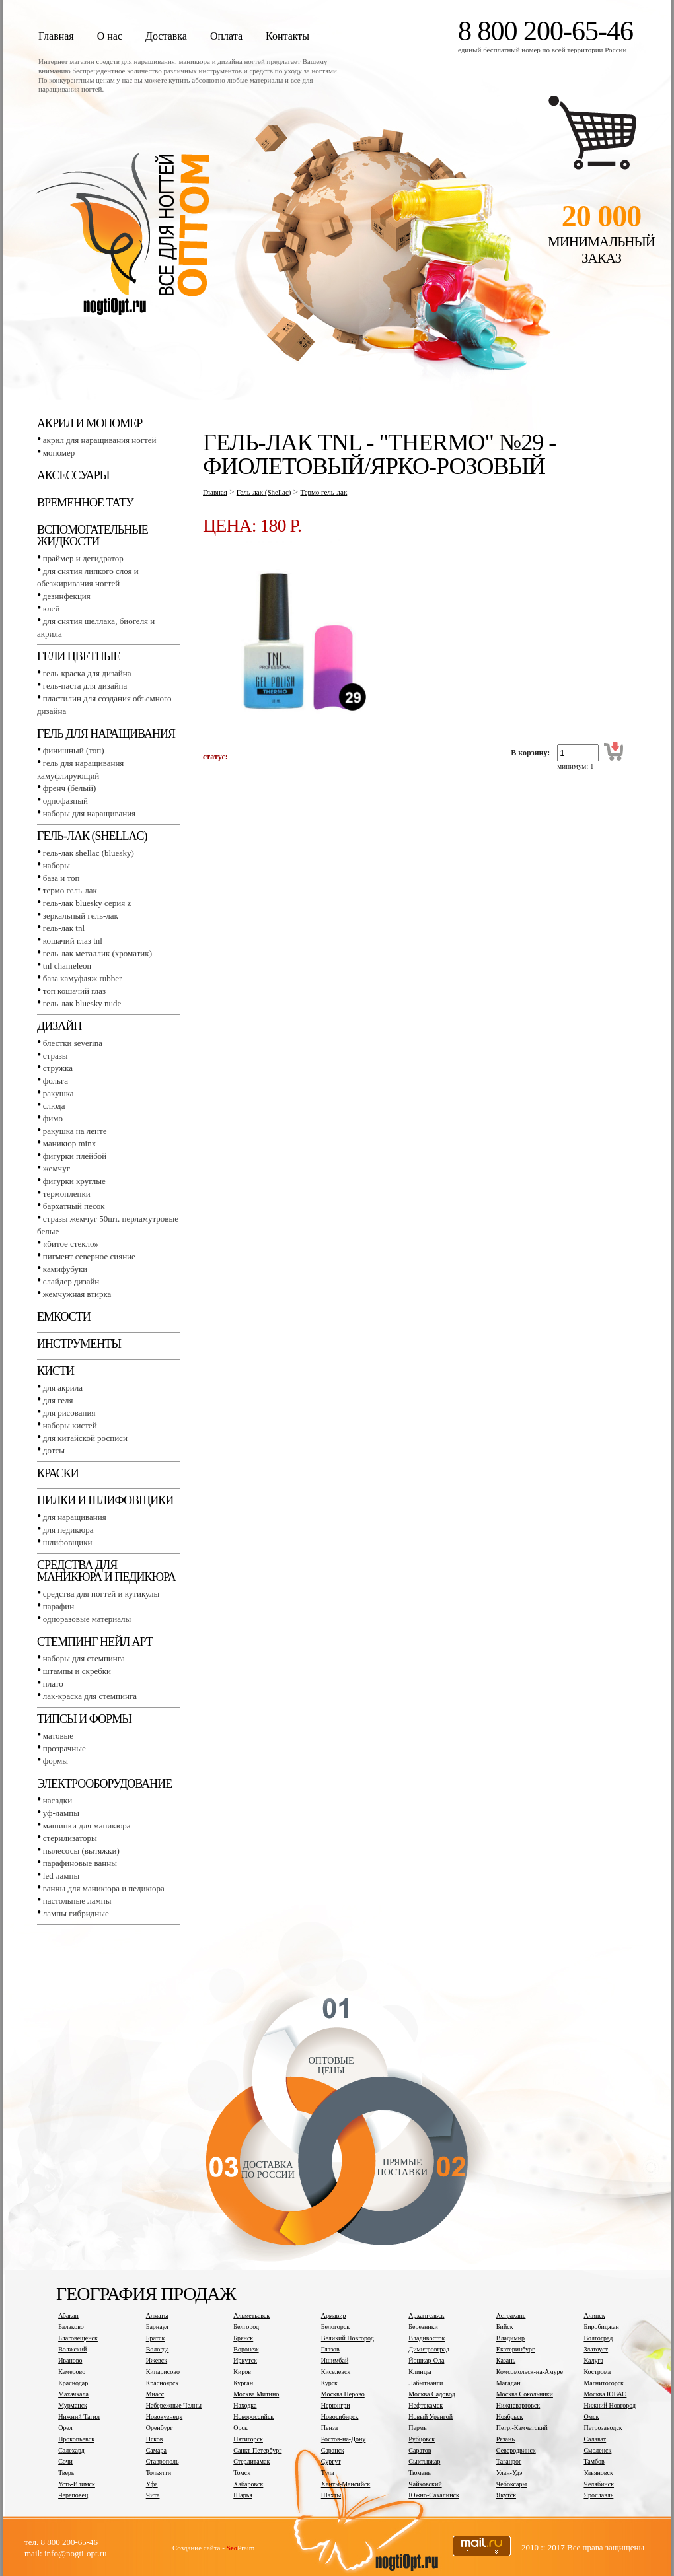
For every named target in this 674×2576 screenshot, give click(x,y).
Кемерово (71, 2371)
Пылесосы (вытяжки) (81, 1851)
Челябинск (598, 2484)
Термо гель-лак (70, 890)
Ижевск (156, 2360)
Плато (53, 1683)
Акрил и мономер (89, 423)
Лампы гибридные (76, 1913)
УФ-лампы (61, 1813)
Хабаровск (248, 2484)
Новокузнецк (164, 2416)
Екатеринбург (515, 2349)
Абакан (68, 2315)
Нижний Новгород (609, 2405)
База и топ (61, 878)
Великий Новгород (347, 2338)
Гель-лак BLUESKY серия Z (87, 903)
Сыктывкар (424, 2461)
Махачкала (73, 2394)
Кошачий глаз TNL (72, 941)
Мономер (59, 453)
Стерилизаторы (70, 1838)
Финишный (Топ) (73, 750)
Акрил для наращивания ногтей (100, 440)
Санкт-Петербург (257, 2450)
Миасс (155, 2394)
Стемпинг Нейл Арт (95, 1641)
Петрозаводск (602, 2427)
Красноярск (162, 2382)
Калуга (593, 2360)
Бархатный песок (74, 1206)
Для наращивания (74, 1517)
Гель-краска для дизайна (87, 673)
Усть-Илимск (76, 2484)
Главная (56, 36)
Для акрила (63, 1388)
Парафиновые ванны (80, 1863)
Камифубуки (65, 1269)
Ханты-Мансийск (346, 2484)
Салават (594, 2439)
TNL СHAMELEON (67, 966)
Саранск (332, 2450)
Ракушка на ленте (75, 1131)
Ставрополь (162, 2461)
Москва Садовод (431, 2394)
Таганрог (508, 2461)
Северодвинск (516, 2450)
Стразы (55, 1056)
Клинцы (419, 2371)
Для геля (58, 1400)
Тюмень (419, 2472)
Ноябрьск (509, 2416)
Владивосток (426, 2338)
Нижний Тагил (79, 2416)
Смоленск (597, 2450)
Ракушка (58, 1093)
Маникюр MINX (69, 1143)
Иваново (70, 2360)
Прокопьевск (76, 2439)
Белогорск (335, 2326)
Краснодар (73, 2382)
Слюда (54, 1106)
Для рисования (69, 1413)
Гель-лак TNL (64, 928)
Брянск (243, 2338)
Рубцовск (421, 2439)
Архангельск (426, 2315)
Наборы (56, 865)
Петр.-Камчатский (522, 2427)
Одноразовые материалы (87, 1619)
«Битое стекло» (70, 1244)
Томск (241, 2472)
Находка (244, 2405)
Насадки (57, 1800)
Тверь (66, 2472)
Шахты (331, 2495)
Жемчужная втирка (77, 1294)
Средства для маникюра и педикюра (106, 1571)
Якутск (506, 2495)
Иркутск (245, 2360)
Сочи (65, 2461)
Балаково (71, 2326)
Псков (154, 2439)
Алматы (157, 2315)
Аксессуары (73, 475)
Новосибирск (340, 2416)
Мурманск (72, 2405)
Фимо (53, 1118)
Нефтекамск (425, 2405)
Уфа (152, 2484)
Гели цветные (78, 656)
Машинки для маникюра (87, 1825)
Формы (55, 1761)
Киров (242, 2371)
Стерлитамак (251, 2461)
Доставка (166, 36)
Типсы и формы (84, 1718)
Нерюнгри (335, 2405)
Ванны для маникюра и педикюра (104, 1888)
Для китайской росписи (85, 1438)
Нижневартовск (518, 2405)
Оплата (226, 36)
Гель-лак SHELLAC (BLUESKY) (88, 853)
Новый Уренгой (430, 2416)
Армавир (333, 2315)
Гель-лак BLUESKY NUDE (82, 1003)
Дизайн (59, 1026)
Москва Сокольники (524, 2394)
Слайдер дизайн (71, 1281)
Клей (51, 608)
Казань (505, 2360)
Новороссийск (253, 2416)
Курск (329, 2382)
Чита (153, 2495)
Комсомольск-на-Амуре (529, 2371)
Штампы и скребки (77, 1671)
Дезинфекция (67, 596)
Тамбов (593, 2461)
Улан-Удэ (509, 2472)
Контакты (287, 36)
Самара (156, 2450)
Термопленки (67, 1194)
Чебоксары (511, 2484)
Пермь (417, 2427)
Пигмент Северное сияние (89, 1256)
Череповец (73, 2495)
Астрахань (511, 2315)
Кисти (55, 1370)
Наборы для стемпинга (84, 1658)
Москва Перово (343, 2394)
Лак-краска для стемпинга (90, 1696)
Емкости (64, 1316)
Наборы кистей (70, 1425)
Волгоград (598, 2338)
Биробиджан (600, 2326)
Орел (65, 2427)
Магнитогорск (603, 2382)
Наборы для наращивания (89, 813)
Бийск (504, 2326)
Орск (240, 2427)
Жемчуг (56, 1168)
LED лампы (61, 1876)
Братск (155, 2338)
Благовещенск (78, 2338)
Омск (591, 2416)
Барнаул (157, 2326)
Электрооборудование (104, 1783)
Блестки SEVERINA (72, 1043)
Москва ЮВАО (604, 2394)
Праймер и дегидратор (83, 558)
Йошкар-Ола (426, 2360)
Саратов (419, 2450)
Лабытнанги (425, 2382)
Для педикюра (68, 1530)
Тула (327, 2472)
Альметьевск (251, 2315)
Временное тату (85, 502)
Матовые (58, 1736)
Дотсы (54, 1450)
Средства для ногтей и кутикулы (101, 1594)
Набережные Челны (174, 2405)
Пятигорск (248, 2439)
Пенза (329, 2427)
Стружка (58, 1068)
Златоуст (595, 2349)
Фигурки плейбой (74, 1156)
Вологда (157, 2349)
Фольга (55, 1081)
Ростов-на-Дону (343, 2439)
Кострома (597, 2371)
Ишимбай (334, 2360)
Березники (423, 2326)
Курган (243, 2382)
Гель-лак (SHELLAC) (92, 836)
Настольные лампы (77, 1901)
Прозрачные (64, 1748)
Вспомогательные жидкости (92, 535)
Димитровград (428, 2349)
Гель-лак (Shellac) (264, 492)
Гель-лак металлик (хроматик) (97, 953)
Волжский (72, 2349)
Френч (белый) (69, 788)
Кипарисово (163, 2371)
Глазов (330, 2349)
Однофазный (65, 801)
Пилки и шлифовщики (105, 1500)
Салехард (71, 2450)
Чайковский (424, 2484)
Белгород (246, 2326)
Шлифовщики (68, 1542)
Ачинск (594, 2315)
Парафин (58, 1606)
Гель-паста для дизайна (85, 686)
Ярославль (598, 2495)
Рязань (505, 2439)
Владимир (510, 2338)
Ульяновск (598, 2472)
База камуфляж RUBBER (82, 978)
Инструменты (79, 1343)
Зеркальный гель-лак (80, 916)
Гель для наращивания (106, 733)
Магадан (508, 2382)
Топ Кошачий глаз (74, 991)
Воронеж (245, 2349)
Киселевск (335, 2371)
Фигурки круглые (74, 1181)
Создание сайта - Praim (213, 2548)
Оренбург (159, 2427)
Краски (58, 1473)
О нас (109, 36)
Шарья (242, 2495)
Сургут (331, 2461)
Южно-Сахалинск (433, 2495)
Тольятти (158, 2472)
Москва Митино (256, 2394)
